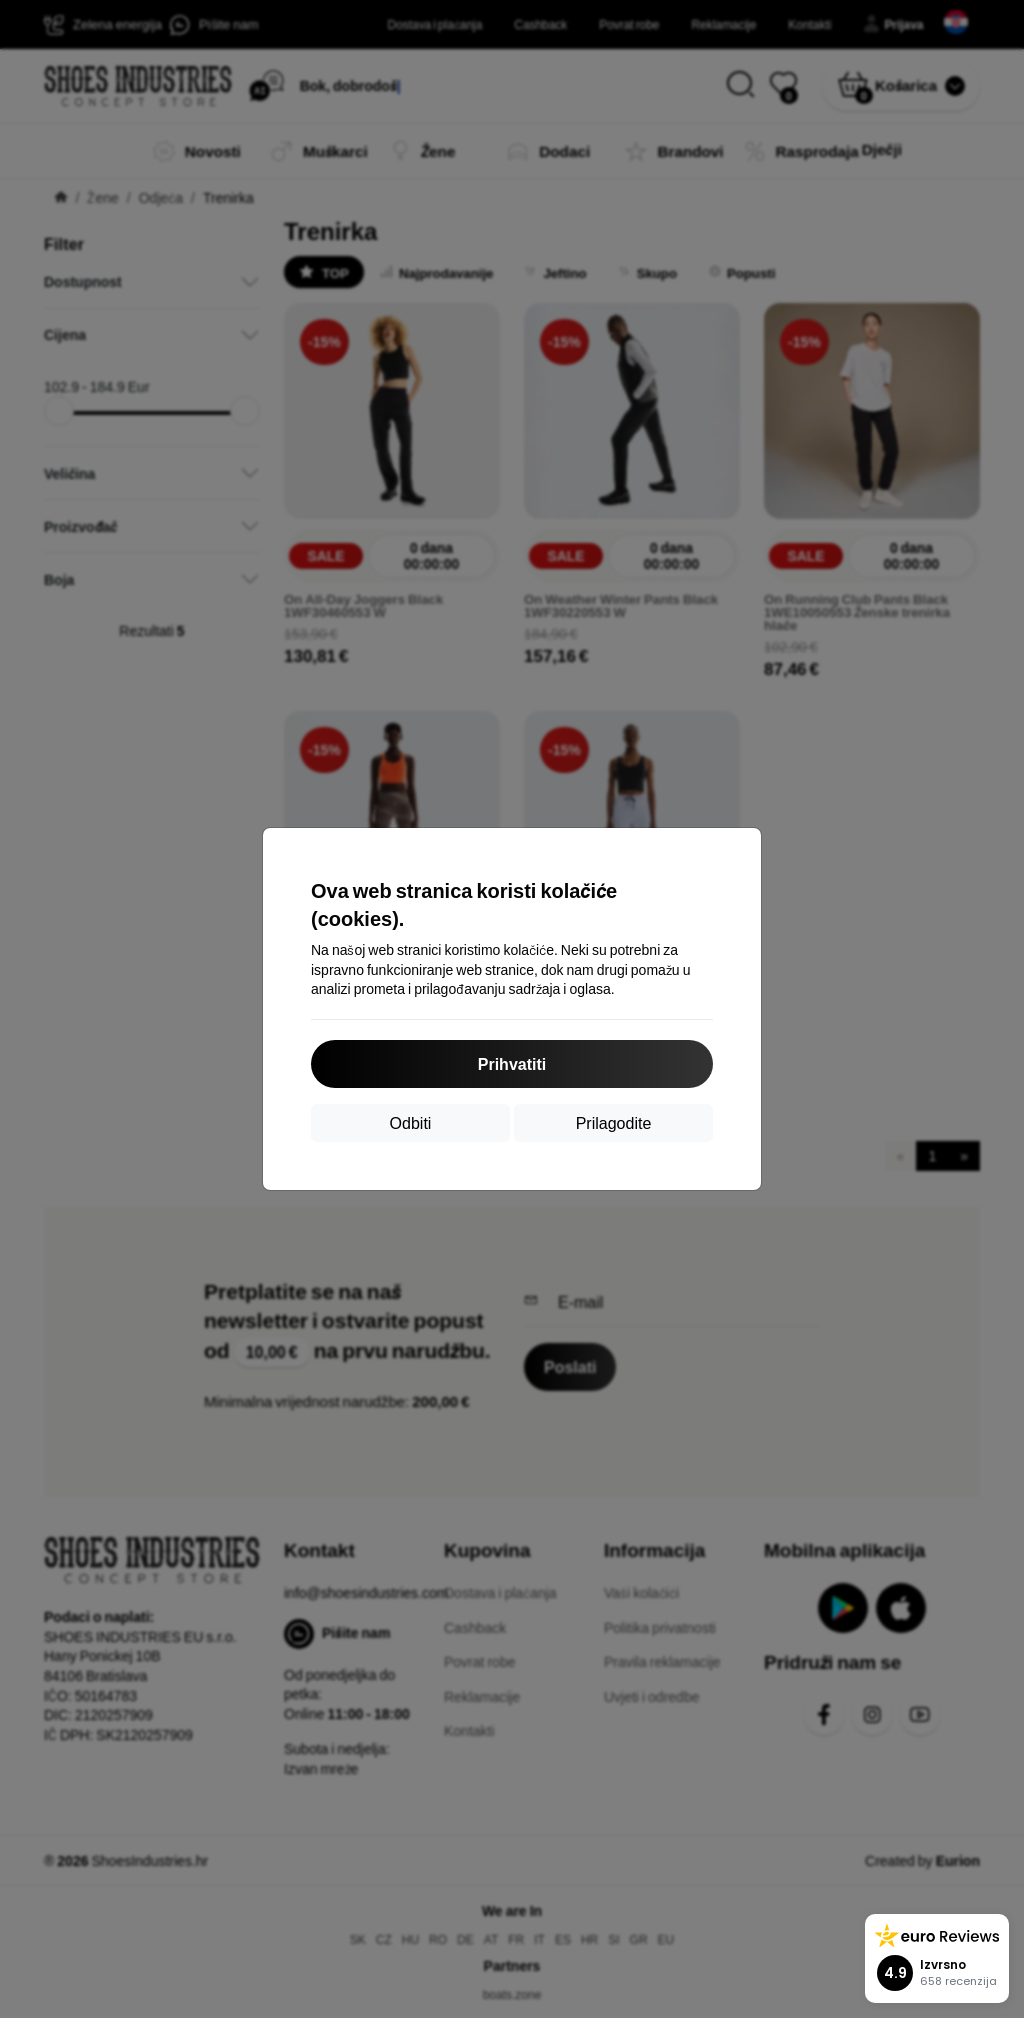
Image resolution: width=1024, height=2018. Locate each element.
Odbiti (411, 1122)
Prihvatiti (512, 1063)
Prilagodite (614, 1122)
